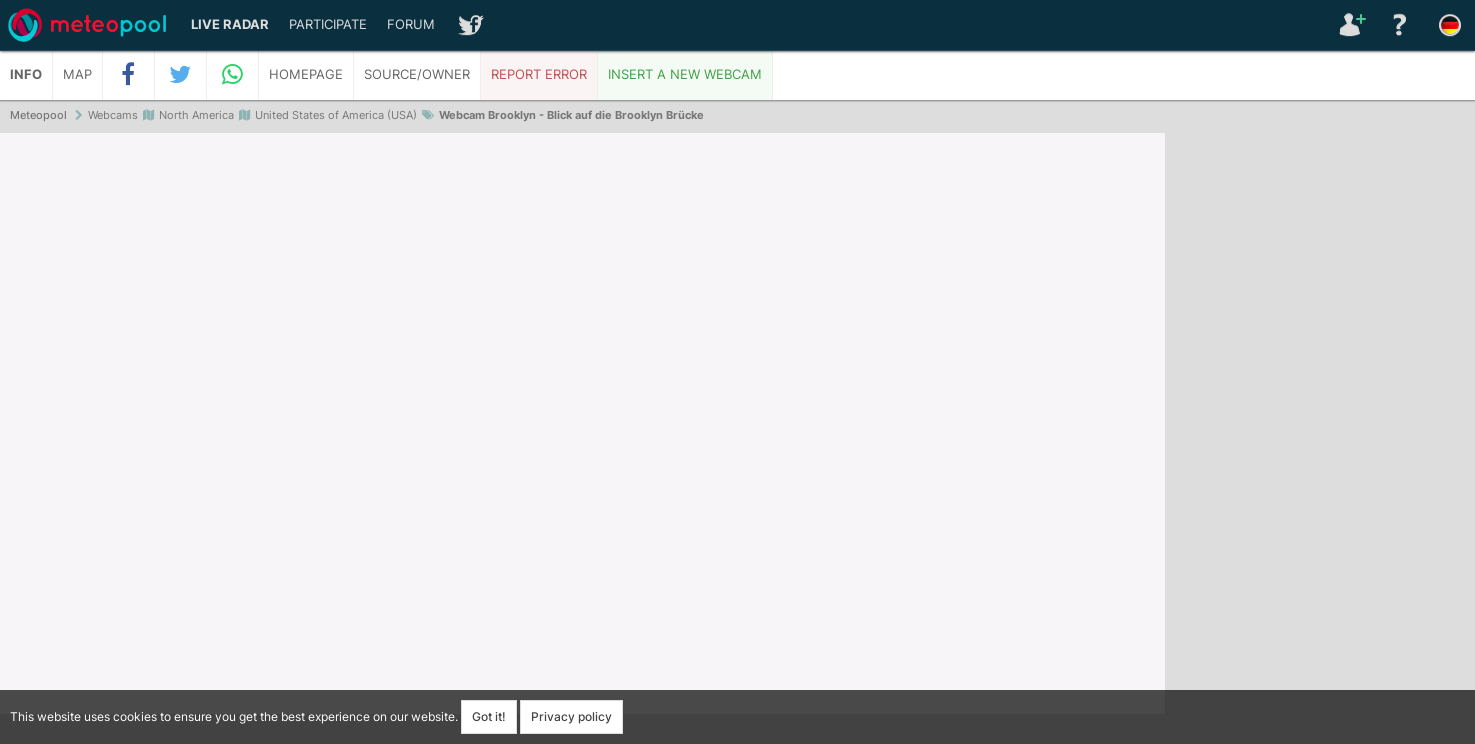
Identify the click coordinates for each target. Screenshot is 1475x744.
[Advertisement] (1320, 440)
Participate (328, 24)
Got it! (489, 716)
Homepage (306, 74)
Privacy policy (571, 716)
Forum (411, 24)
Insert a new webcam (685, 74)
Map (77, 74)
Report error (539, 74)
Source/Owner (417, 74)
